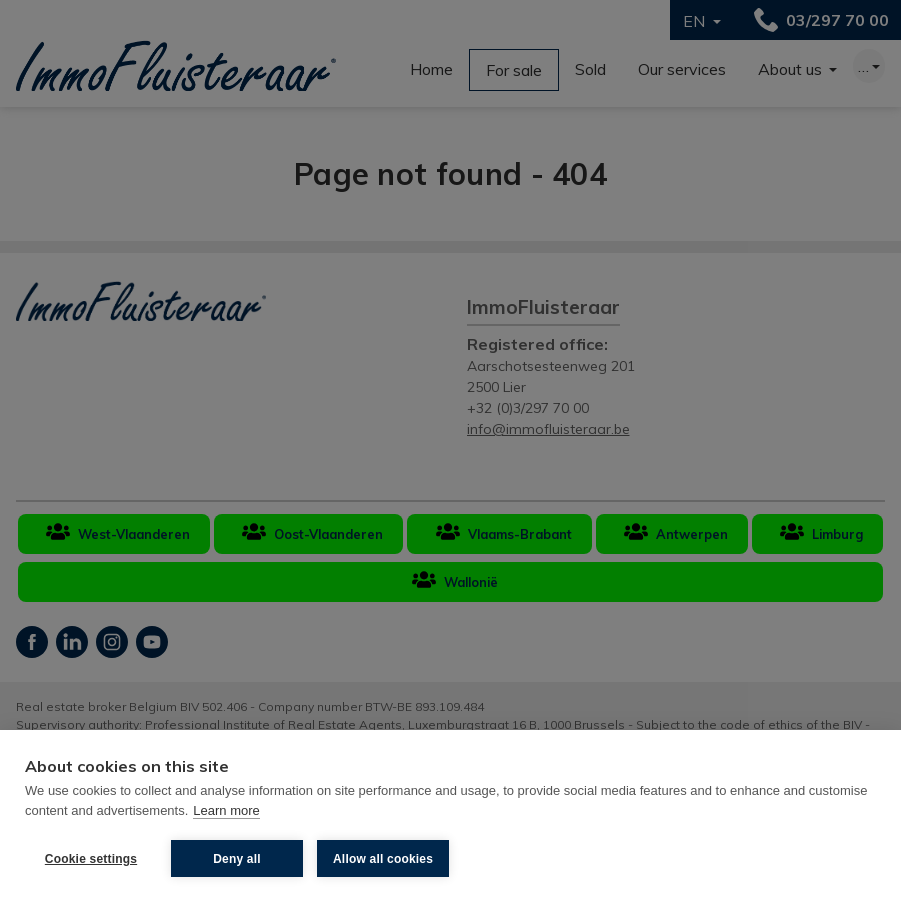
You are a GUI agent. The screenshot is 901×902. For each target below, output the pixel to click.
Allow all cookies (383, 859)
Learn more (226, 810)
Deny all (237, 859)
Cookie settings (91, 859)
